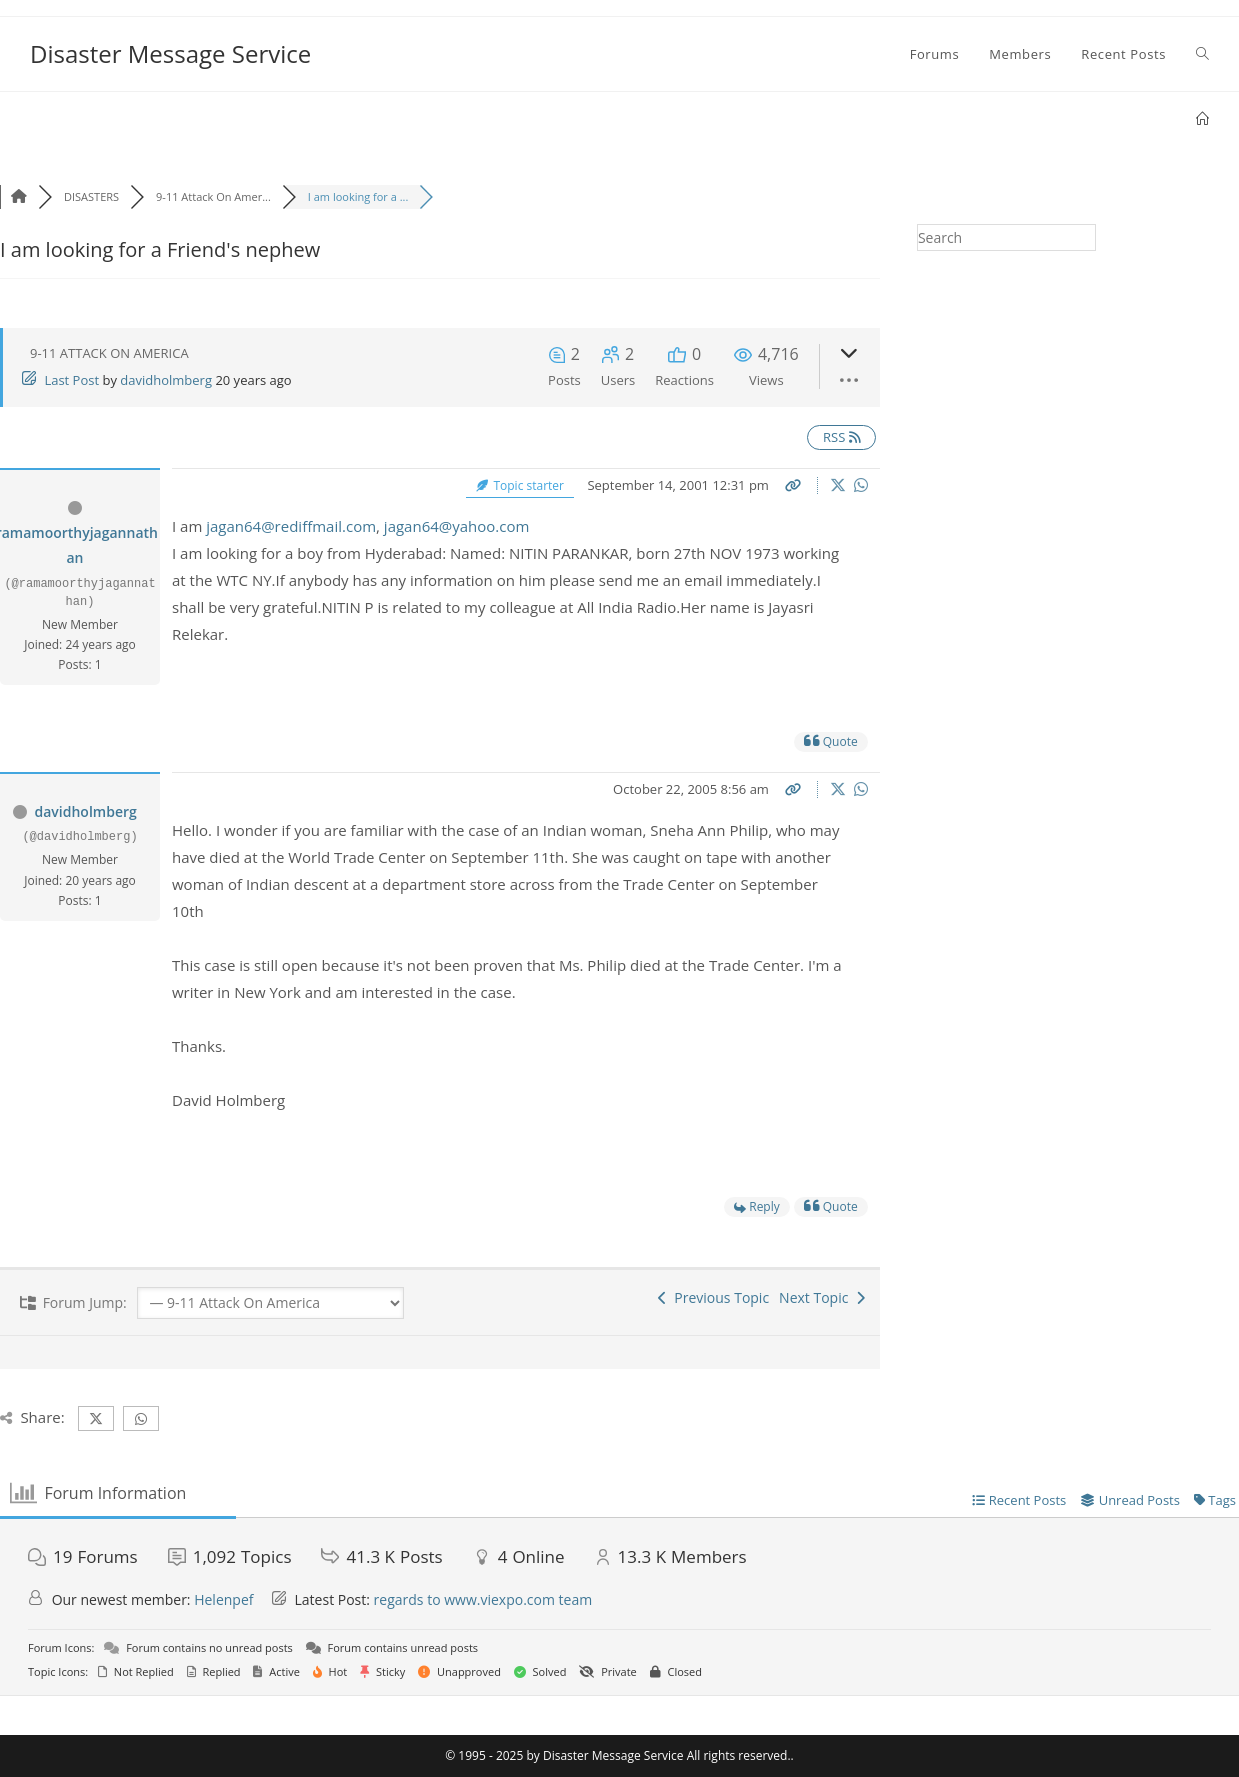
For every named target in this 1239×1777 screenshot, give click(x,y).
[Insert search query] (1006, 237)
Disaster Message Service (170, 53)
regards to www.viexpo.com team (483, 1599)
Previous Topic (713, 1297)
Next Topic (822, 1297)
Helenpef (223, 1599)
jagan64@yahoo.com (457, 526)
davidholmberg (166, 380)
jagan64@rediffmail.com (291, 526)
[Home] (1202, 119)
